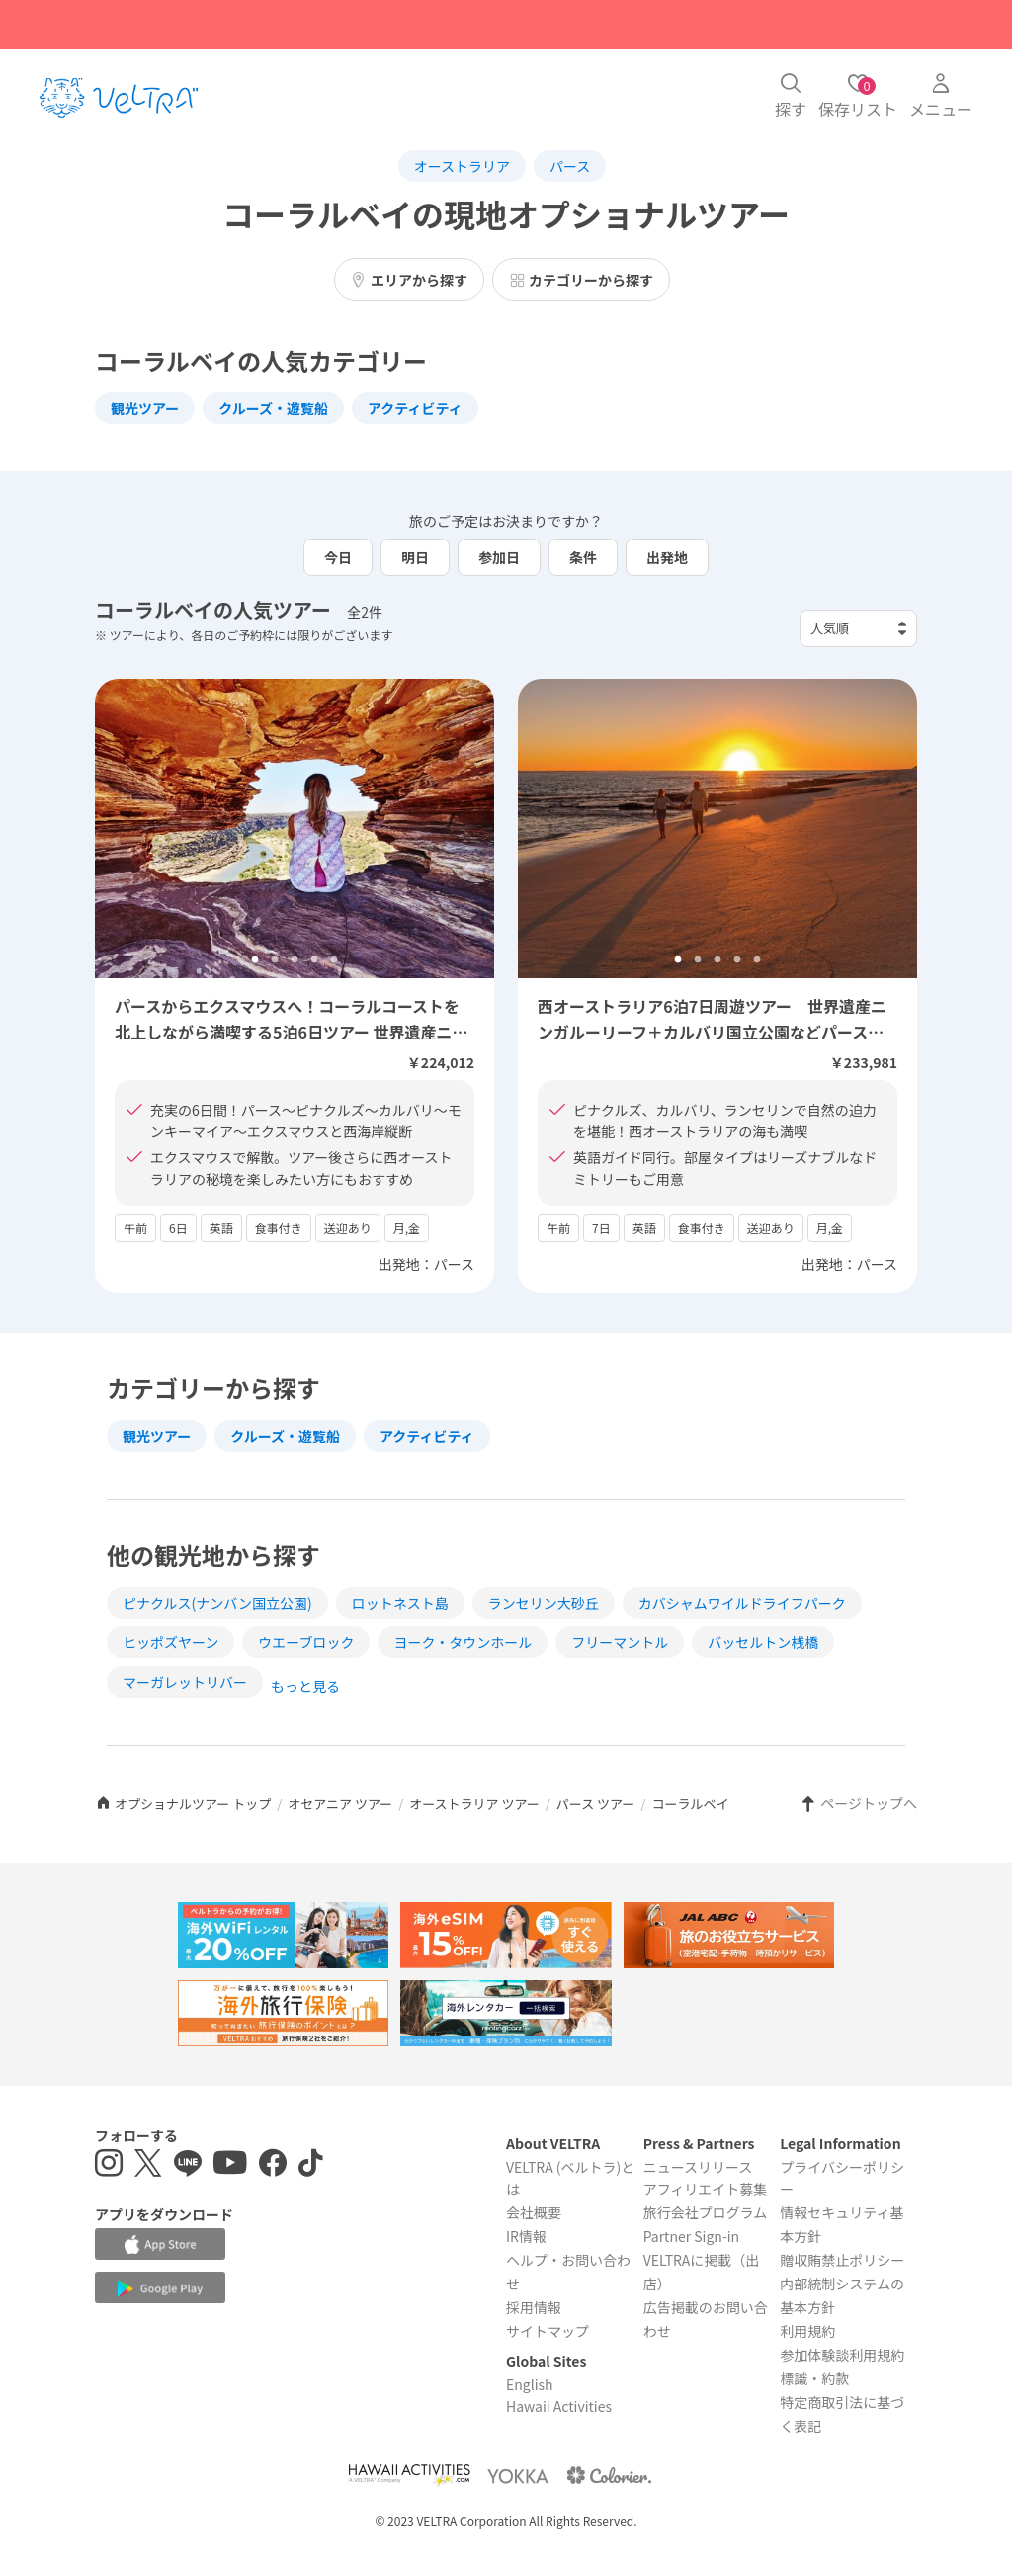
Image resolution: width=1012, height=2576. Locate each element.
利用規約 (807, 2331)
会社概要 (533, 2212)
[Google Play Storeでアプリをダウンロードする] (160, 2289)
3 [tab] (294, 960)
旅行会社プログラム (705, 2212)
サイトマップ (547, 2331)
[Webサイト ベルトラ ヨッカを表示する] (517, 2475)
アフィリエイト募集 (705, 2189)
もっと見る (305, 1686)
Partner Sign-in (691, 2236)
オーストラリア (462, 166)
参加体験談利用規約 (842, 2355)
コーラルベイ (689, 1803)
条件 (583, 557)
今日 (338, 557)
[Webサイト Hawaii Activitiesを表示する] (409, 2475)
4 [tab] (314, 960)
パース (569, 166)
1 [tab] (255, 960)
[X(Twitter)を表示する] (148, 2165)
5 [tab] (334, 960)
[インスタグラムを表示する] (109, 2165)
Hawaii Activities (559, 2406)
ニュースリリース (698, 2167)
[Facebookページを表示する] (273, 2165)
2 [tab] (275, 960)
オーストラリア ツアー (474, 1803)
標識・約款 (814, 2378)
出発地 (667, 557)
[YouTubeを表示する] (230, 2165)
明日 (415, 557)
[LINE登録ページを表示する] (188, 2165)
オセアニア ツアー (340, 1803)
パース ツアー (595, 1803)
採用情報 (533, 2307)
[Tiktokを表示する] (310, 2165)
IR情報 (526, 2236)
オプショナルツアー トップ (183, 1803)
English (529, 2384)
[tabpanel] (294, 828)
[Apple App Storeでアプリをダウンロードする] (160, 2244)
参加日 (499, 557)
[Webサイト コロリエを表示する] (608, 2475)
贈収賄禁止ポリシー (842, 2260)
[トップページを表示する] (119, 98)
